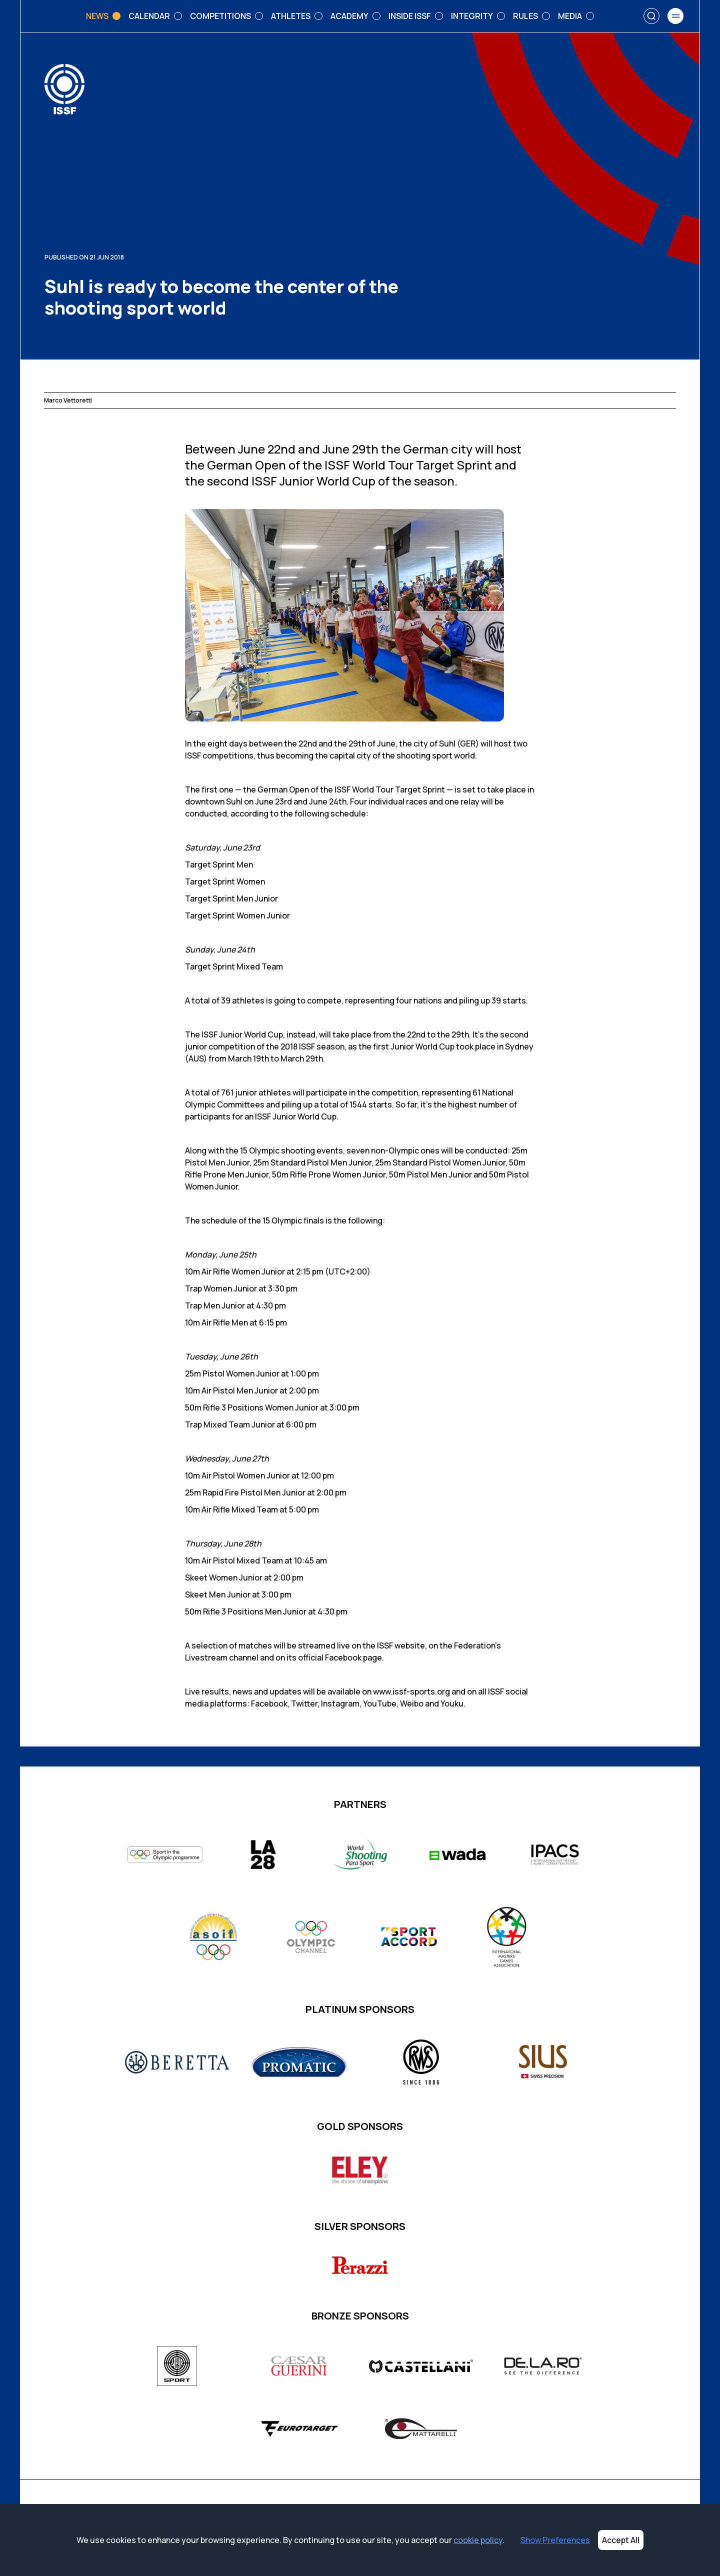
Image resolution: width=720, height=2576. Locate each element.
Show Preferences (555, 2540)
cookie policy (478, 2540)
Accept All (621, 2540)
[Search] (652, 16)
